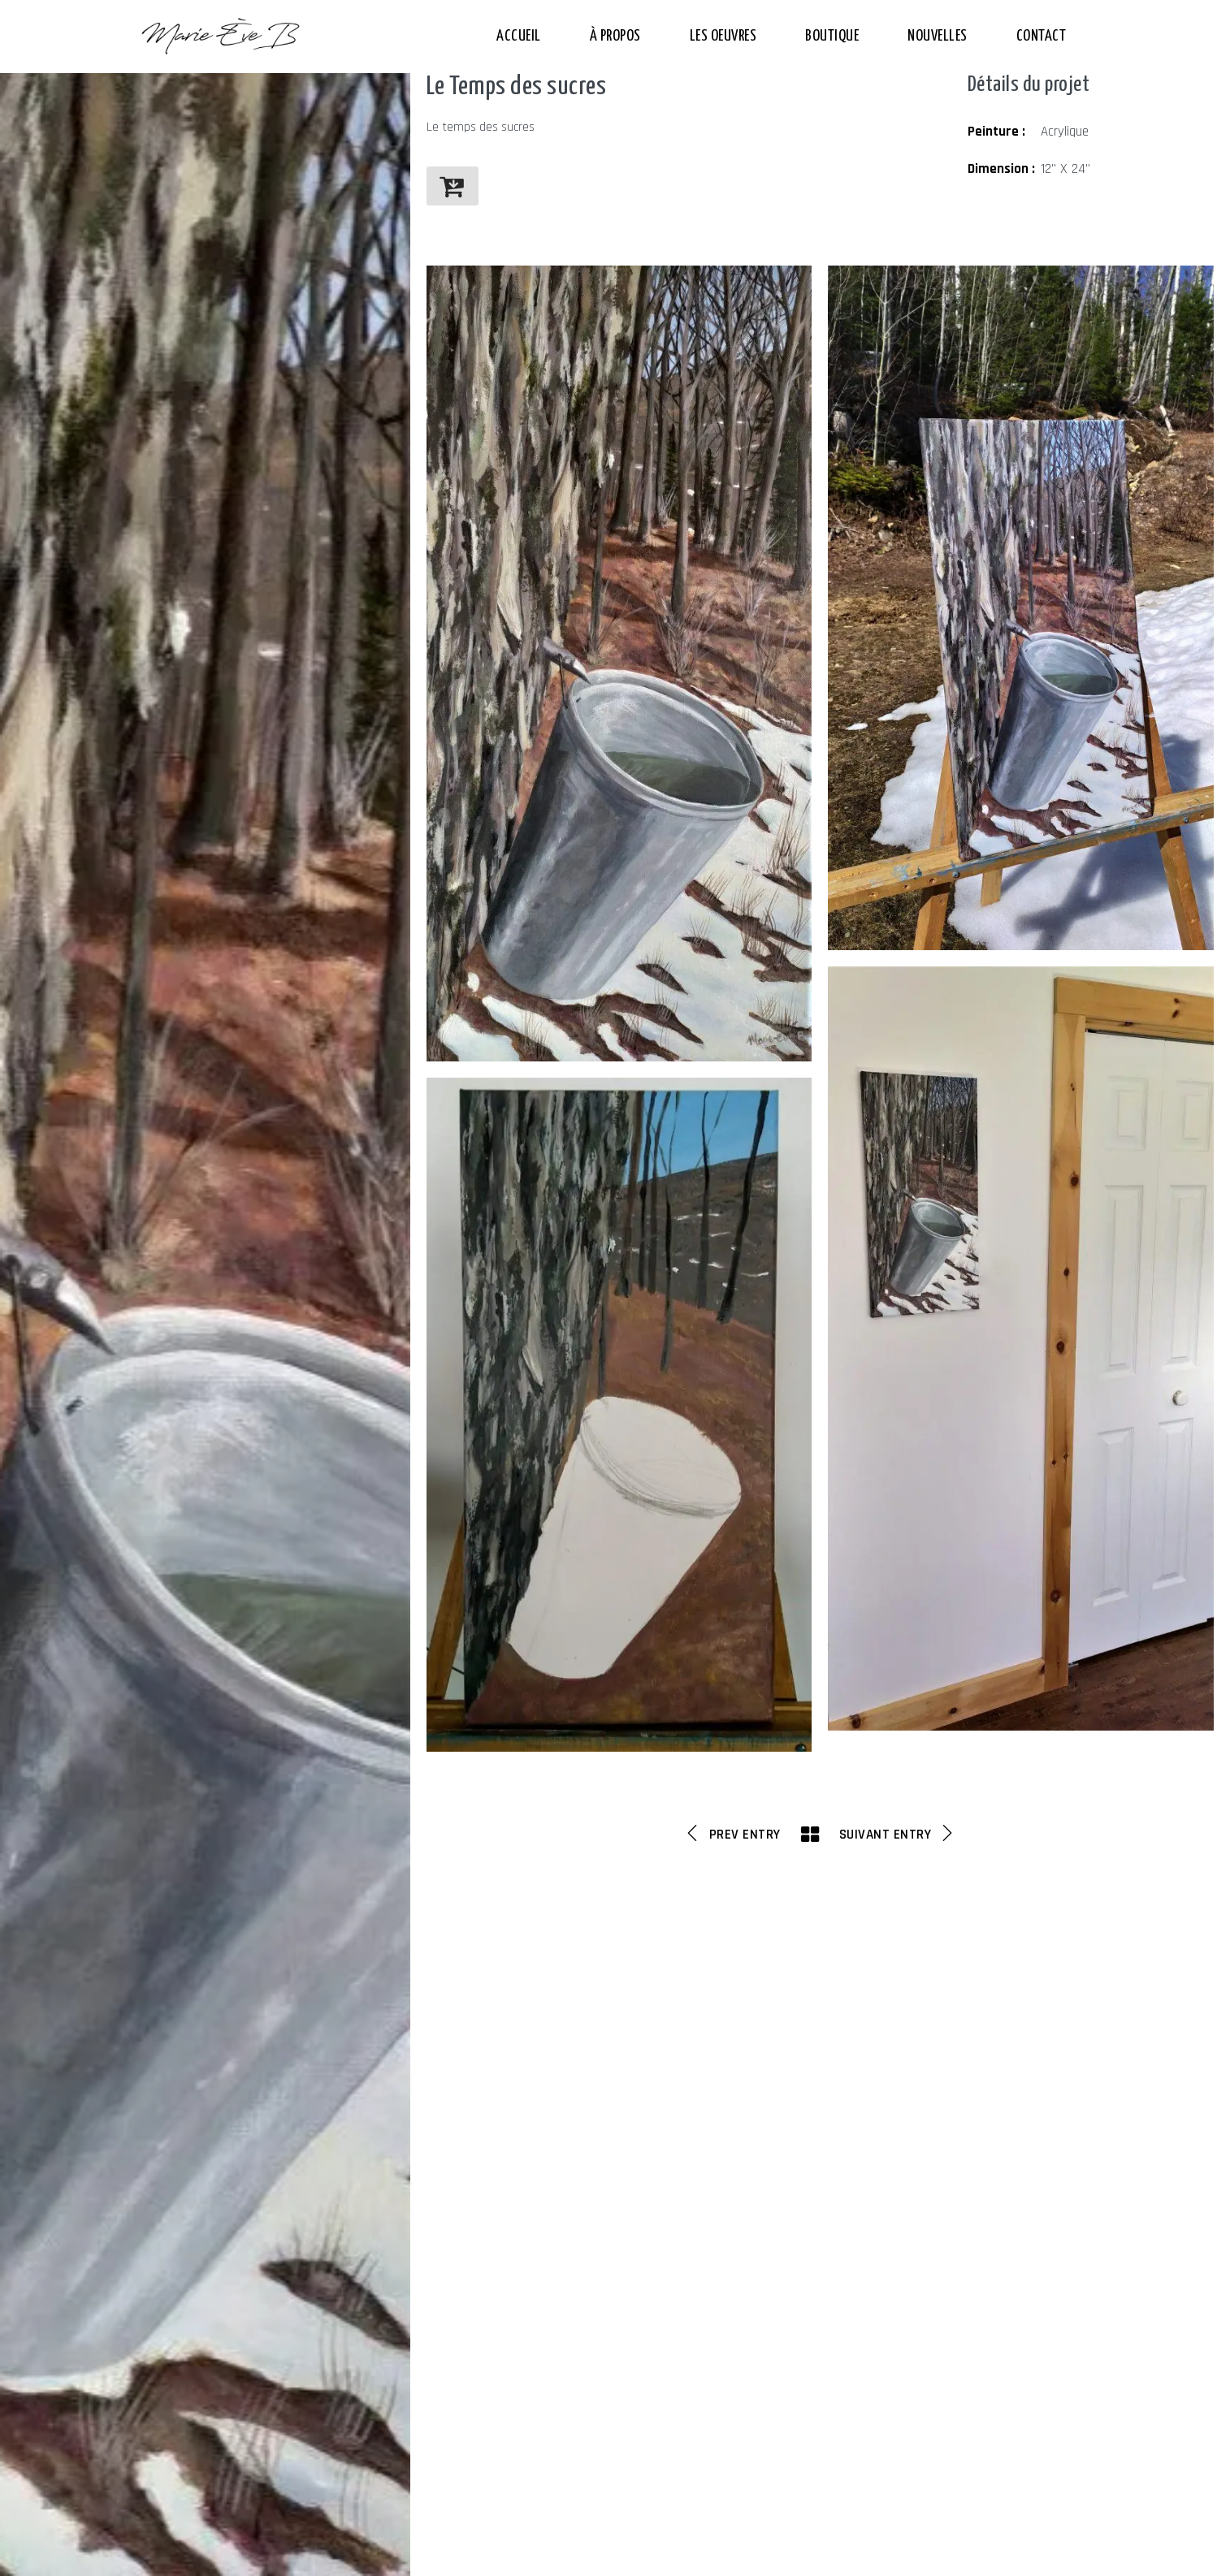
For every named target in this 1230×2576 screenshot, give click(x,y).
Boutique (832, 36)
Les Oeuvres (723, 36)
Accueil (518, 36)
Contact (1041, 36)
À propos (615, 36)
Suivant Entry (897, 1834)
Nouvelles (937, 36)
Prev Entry (732, 1834)
